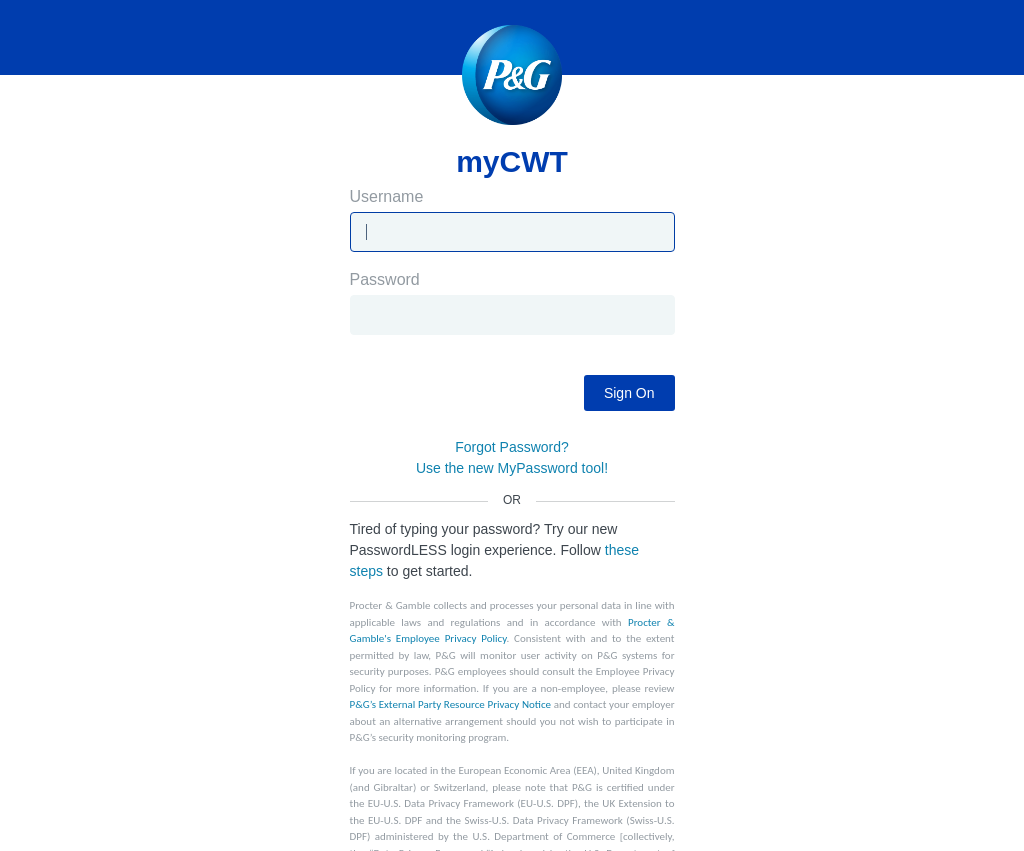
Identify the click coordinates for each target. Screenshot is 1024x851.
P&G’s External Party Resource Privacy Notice (451, 704)
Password (512, 303)
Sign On (629, 393)
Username (512, 220)
